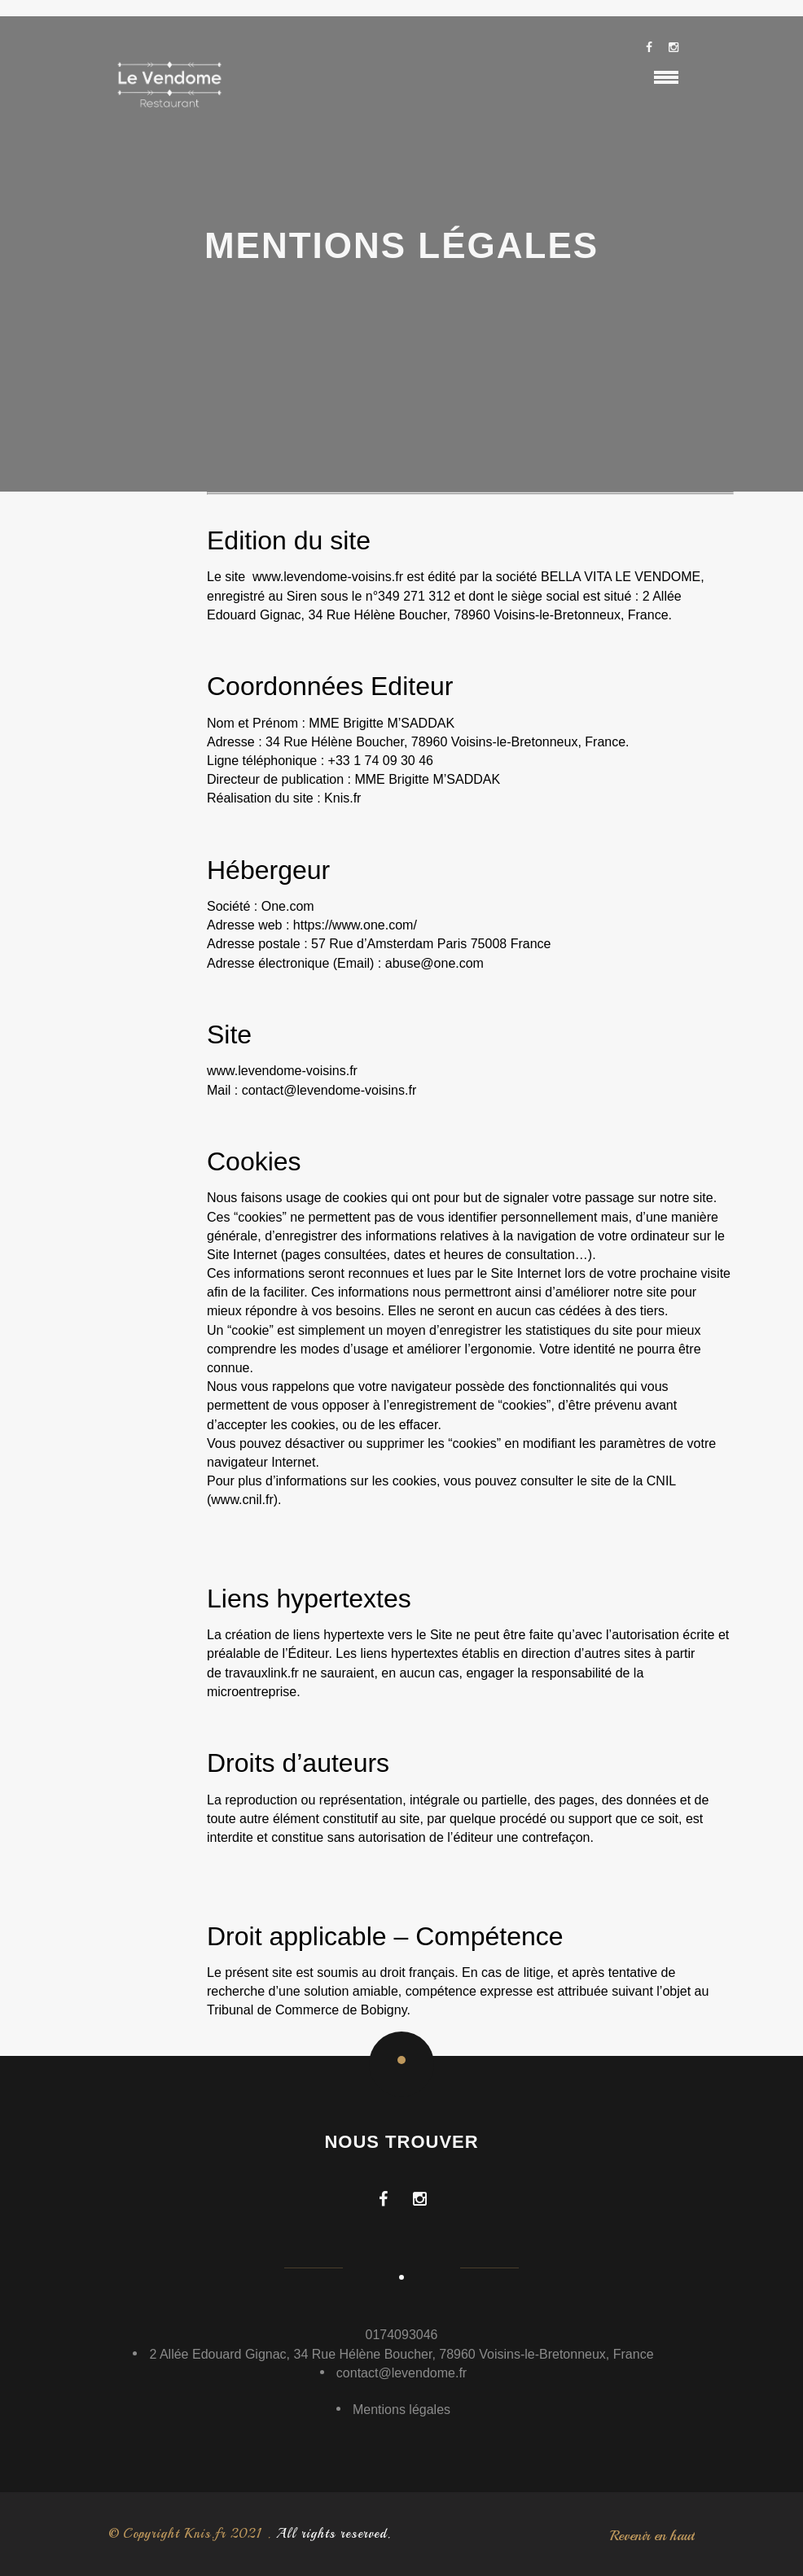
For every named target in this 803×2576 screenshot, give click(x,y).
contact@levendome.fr (401, 2373)
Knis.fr (342, 798)
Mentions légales (401, 2409)
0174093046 (402, 2335)
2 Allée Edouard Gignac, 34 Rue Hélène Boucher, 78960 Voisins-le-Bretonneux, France (401, 2354)
